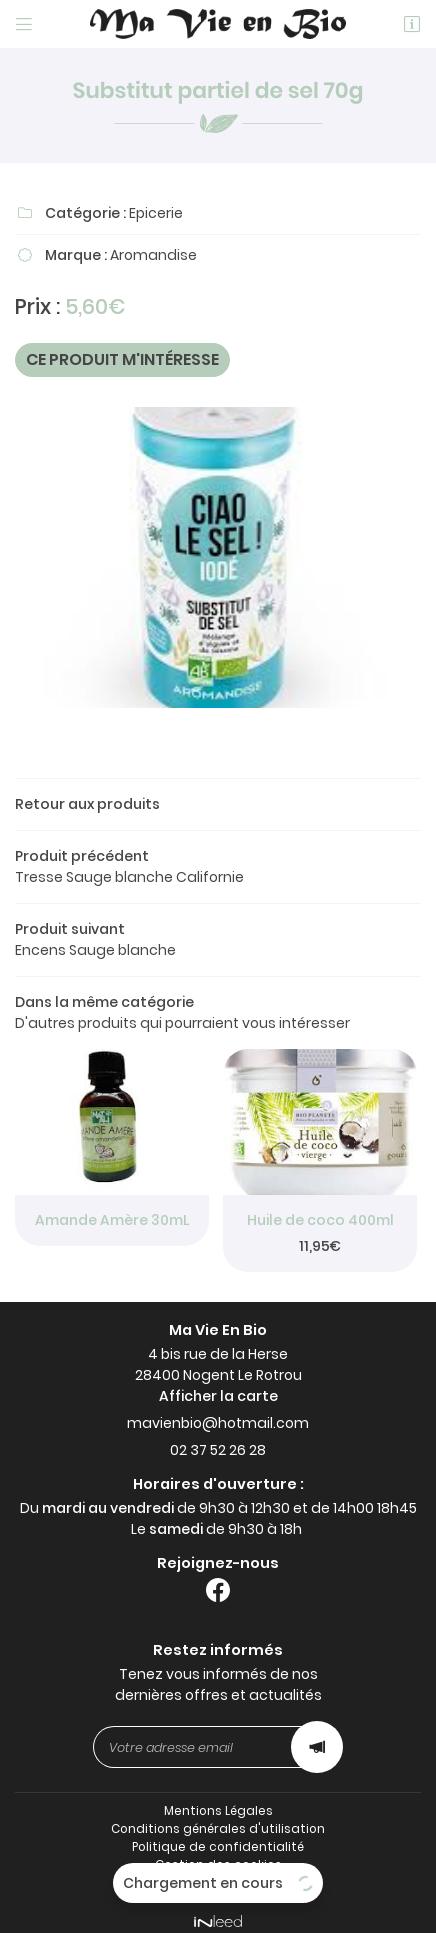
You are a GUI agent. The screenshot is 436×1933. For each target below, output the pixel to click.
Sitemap (218, 1873)
